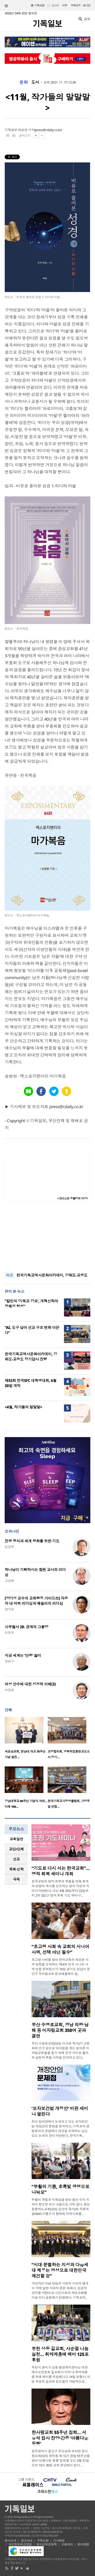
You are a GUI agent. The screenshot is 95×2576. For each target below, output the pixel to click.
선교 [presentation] (16, 1859)
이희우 (9, 1632)
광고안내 (26, 2540)
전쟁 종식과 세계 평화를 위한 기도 (32, 1541)
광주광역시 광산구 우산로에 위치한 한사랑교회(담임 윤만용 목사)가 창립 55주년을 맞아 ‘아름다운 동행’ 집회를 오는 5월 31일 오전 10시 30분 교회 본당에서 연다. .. (61, 2458)
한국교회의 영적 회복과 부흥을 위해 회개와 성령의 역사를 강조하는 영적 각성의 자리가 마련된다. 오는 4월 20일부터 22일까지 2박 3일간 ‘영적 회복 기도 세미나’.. (60, 1888)
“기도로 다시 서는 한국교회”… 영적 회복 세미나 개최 (61, 1871)
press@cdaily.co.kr (48, 130)
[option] (26, 1739)
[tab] (16, 1839)
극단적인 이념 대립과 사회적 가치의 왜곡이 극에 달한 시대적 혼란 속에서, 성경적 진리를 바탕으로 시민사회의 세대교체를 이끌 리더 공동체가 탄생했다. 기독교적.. (60, 2290)
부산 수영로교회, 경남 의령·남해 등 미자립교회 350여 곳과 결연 (60, 2030)
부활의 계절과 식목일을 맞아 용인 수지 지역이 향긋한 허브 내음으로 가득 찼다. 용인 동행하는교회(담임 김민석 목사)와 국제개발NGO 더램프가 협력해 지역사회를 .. (61, 2206)
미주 (64, 5)
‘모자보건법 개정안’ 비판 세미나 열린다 (60, 2111)
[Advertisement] (47, 1237)
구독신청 (76, 5)
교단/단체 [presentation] (16, 1849)
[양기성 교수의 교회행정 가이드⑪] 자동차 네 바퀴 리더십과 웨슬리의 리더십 (36, 1601)
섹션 (6, 6)
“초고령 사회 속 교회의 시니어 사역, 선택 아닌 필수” (60, 1949)
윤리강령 (83, 2544)
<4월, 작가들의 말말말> (23, 1407)
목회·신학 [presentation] (16, 1869)
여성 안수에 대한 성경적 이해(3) (30, 1684)
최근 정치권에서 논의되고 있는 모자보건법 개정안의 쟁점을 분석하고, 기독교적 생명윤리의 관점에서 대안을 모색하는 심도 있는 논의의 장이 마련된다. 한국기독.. (60, 2128)
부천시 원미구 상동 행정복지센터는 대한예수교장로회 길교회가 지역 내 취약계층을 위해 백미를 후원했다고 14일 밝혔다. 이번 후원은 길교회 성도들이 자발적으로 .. (61, 2374)
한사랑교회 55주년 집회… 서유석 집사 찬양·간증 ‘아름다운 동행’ (60, 2438)
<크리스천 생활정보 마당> (72, 1198)
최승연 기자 (26, 130)
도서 (35, 82)
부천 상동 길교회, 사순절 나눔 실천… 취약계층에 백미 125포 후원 (60, 2354)
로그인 (86, 5)
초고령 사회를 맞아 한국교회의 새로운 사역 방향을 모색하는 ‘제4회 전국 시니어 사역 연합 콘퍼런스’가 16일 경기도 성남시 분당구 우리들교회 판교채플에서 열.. (61, 1966)
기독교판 (40, 5)
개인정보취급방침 (20, 2544)
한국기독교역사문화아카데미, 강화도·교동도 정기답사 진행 (31, 1356)
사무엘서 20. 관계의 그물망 (26, 1626)
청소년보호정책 (46, 2544)
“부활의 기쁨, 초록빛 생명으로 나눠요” (60, 2189)
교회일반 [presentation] (16, 1839)
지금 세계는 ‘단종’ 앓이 (23, 1655)
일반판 (55, 5)
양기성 (9, 1609)
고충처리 (67, 2544)
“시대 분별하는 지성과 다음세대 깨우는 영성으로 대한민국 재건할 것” (60, 2270)
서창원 (9, 1690)
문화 (23, 82)
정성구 (9, 1661)
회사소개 (10, 2540)
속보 (9, 1275)
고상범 (9, 1580)
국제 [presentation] (16, 1879)
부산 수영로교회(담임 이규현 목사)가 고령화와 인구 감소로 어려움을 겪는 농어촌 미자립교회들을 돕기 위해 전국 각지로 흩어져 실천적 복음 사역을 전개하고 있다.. (60, 2050)
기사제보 (59, 2540)
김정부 (9, 1547)
